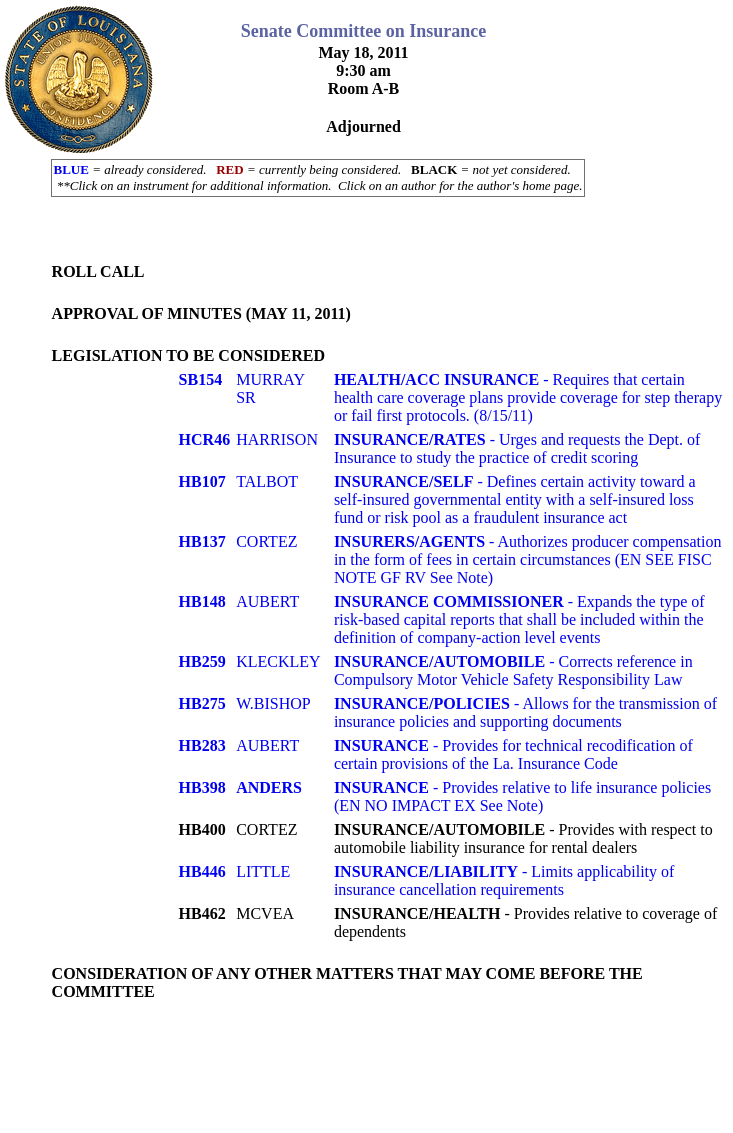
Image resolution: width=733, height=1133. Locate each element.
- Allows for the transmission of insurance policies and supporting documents (525, 712)
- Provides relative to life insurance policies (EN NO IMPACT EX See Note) (522, 796)
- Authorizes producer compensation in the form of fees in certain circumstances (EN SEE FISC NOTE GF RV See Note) (528, 559)
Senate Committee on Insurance (363, 31)
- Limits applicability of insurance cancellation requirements (504, 880)
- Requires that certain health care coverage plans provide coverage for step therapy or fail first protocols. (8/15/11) (528, 397)
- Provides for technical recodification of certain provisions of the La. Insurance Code (513, 754)
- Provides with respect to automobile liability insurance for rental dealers (523, 838)
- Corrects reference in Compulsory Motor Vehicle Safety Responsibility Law (513, 670)
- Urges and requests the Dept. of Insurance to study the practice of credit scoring (517, 448)
